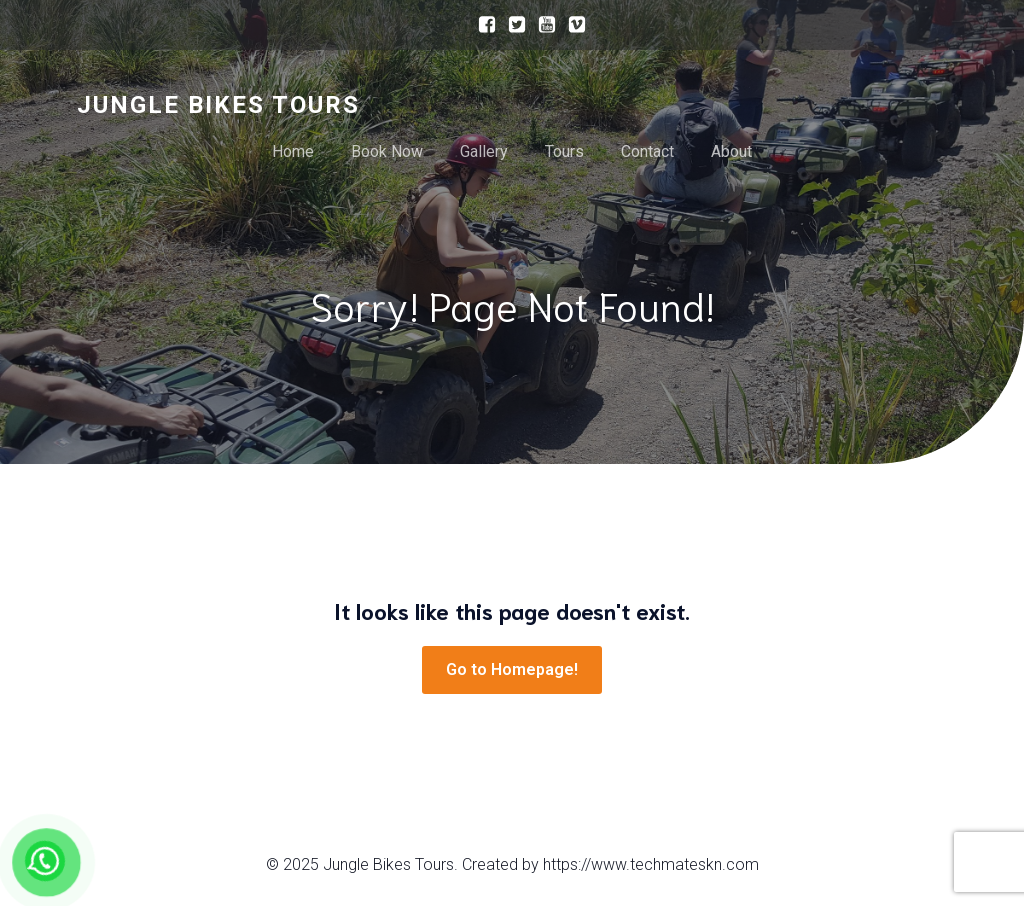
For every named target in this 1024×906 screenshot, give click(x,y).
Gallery (484, 151)
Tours (564, 151)
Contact (647, 151)
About (731, 151)
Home (293, 151)
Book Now (387, 151)
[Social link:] (482, 25)
